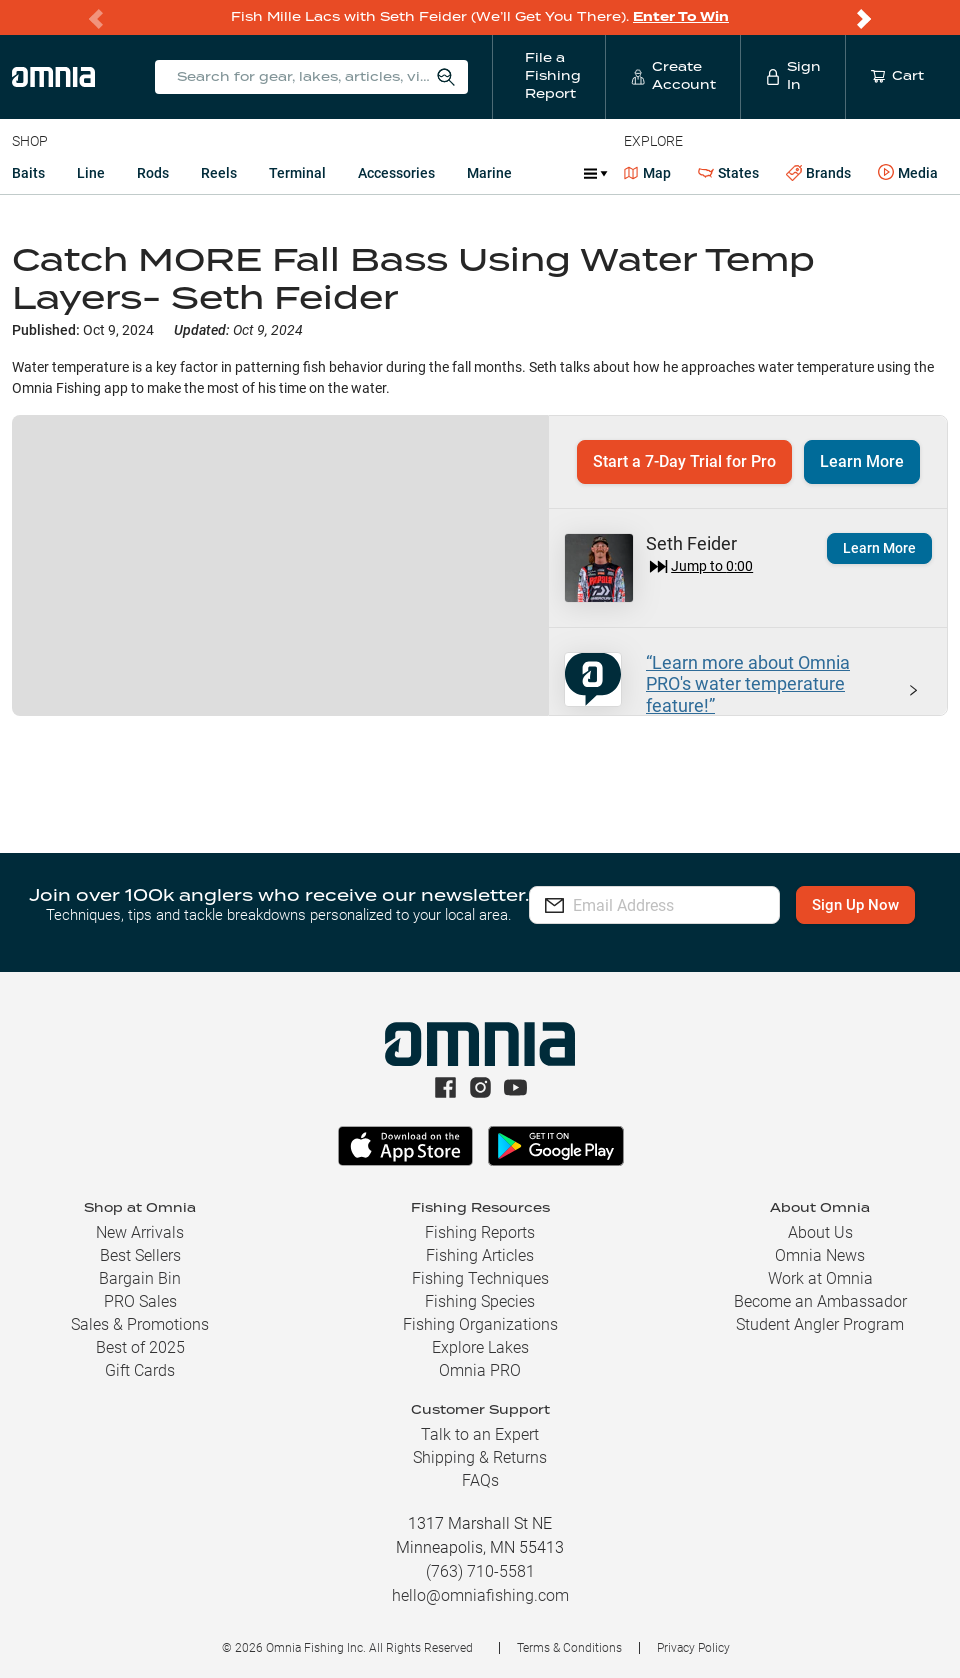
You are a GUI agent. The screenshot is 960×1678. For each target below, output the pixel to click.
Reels (219, 173)
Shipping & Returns (480, 1457)
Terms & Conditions (569, 1648)
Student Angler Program (820, 1324)
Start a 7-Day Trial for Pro (684, 461)
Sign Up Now (655, 920)
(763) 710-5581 (480, 1571)
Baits (28, 173)
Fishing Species (480, 1301)
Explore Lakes (480, 1347)
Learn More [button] (862, 461)
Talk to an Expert (480, 1434)
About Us (820, 1232)
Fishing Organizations (480, 1324)
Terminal (297, 173)
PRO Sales (140, 1301)
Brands (818, 173)
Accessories (396, 173)
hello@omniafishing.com (480, 1595)
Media (908, 173)
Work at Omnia (820, 1278)
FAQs (480, 1480)
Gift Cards (140, 1370)
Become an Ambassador (820, 1301)
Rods (153, 173)
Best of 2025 (140, 1347)
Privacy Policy (693, 1648)
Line (91, 173)
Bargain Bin (140, 1278)
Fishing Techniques (480, 1278)
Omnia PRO (480, 1370)
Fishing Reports (480, 1232)
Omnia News (820, 1255)
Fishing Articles (480, 1255)
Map (647, 173)
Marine (489, 173)
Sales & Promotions (140, 1324)
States (728, 173)
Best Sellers (140, 1255)
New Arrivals (140, 1232)
